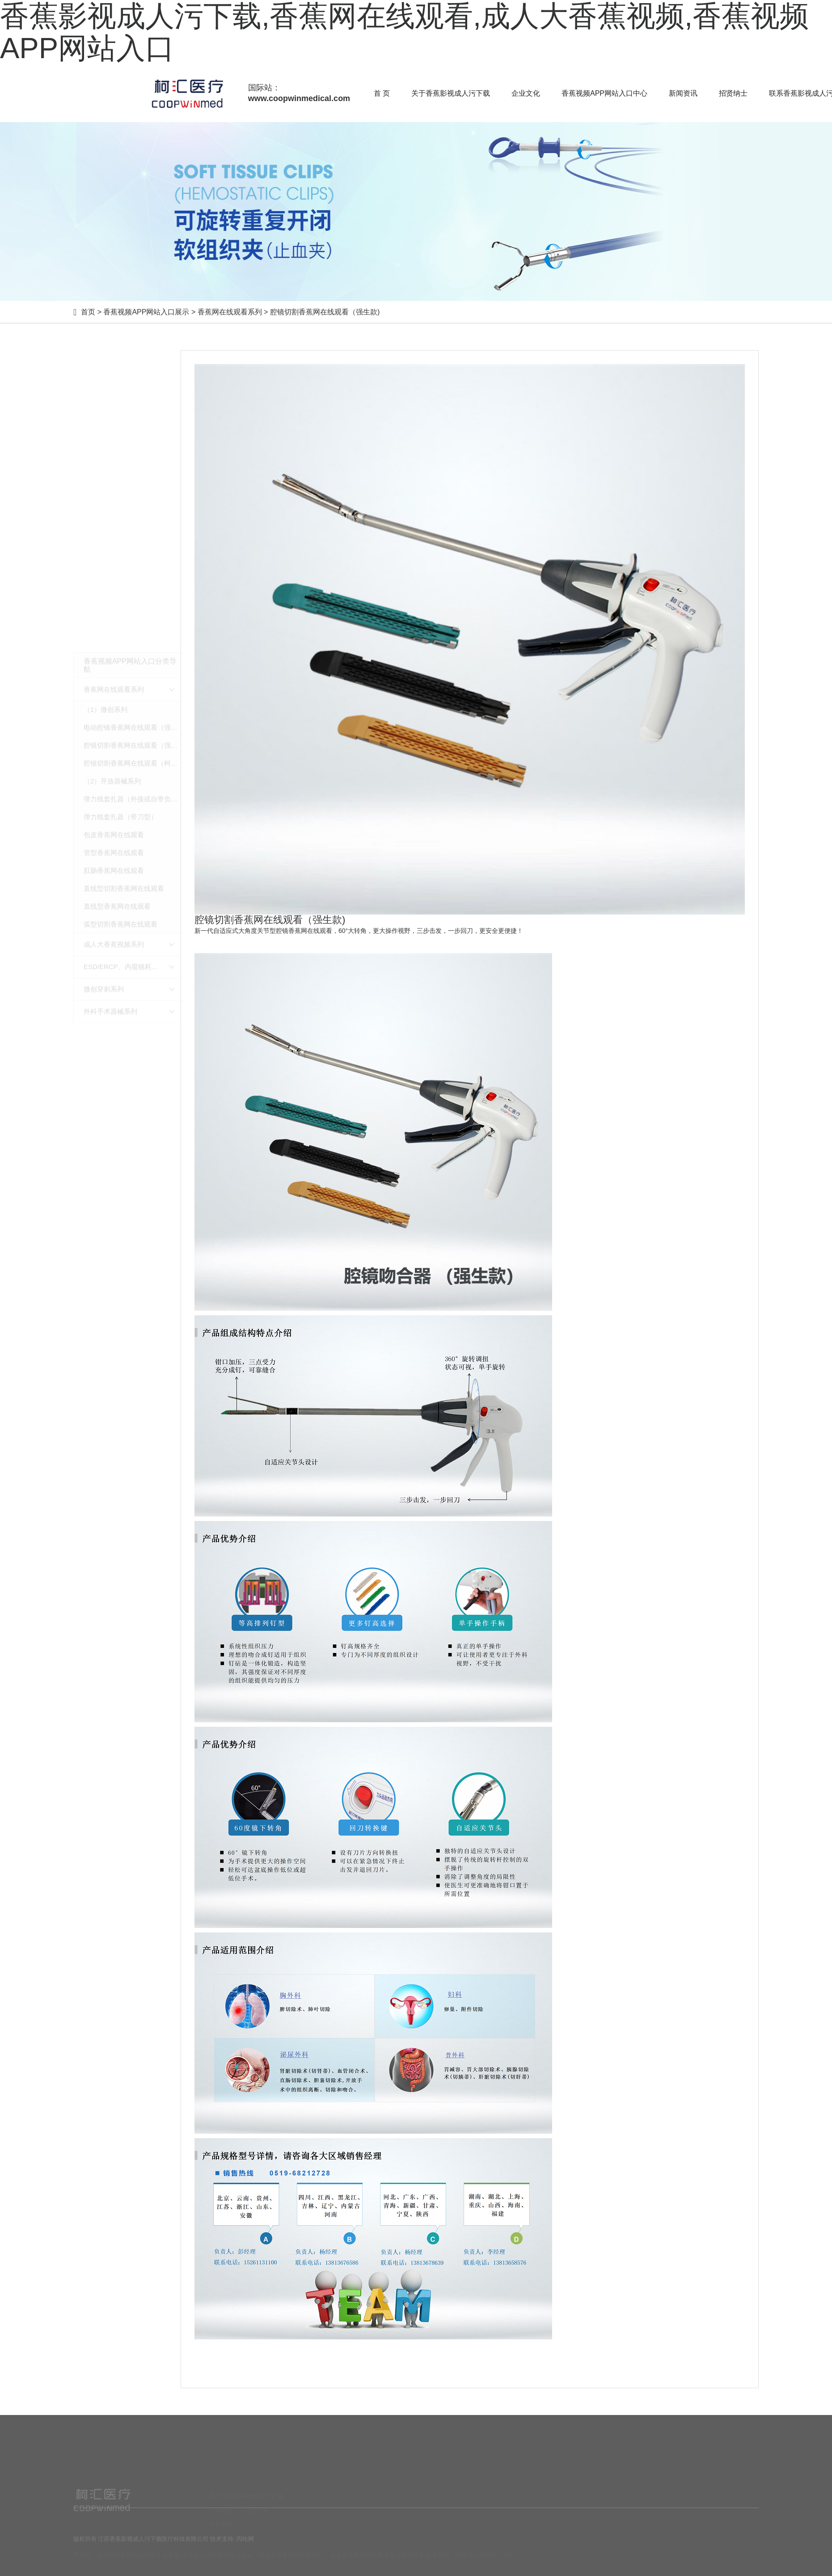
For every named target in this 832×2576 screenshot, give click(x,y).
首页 (88, 312)
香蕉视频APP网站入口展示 (146, 312)
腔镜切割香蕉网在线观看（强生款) (325, 312)
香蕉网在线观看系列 (230, 312)
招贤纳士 (733, 93)
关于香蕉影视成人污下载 (450, 93)
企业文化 (525, 93)
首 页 (382, 93)
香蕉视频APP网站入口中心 (604, 93)
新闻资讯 (683, 93)
